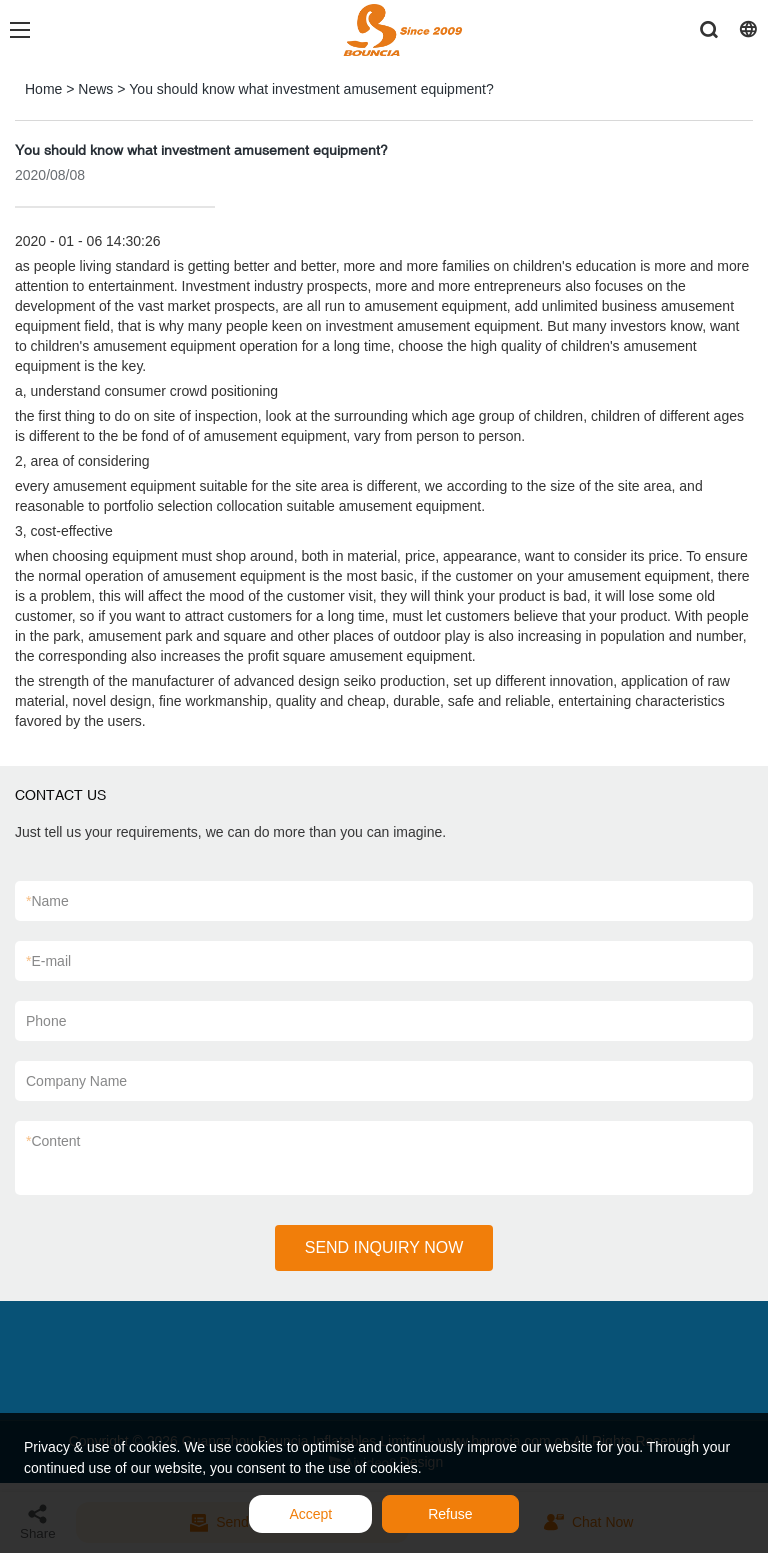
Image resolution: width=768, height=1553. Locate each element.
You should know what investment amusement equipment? (311, 89)
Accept (310, 1514)
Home (43, 89)
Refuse (450, 1514)
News (95, 89)
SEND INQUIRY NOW (384, 1247)
